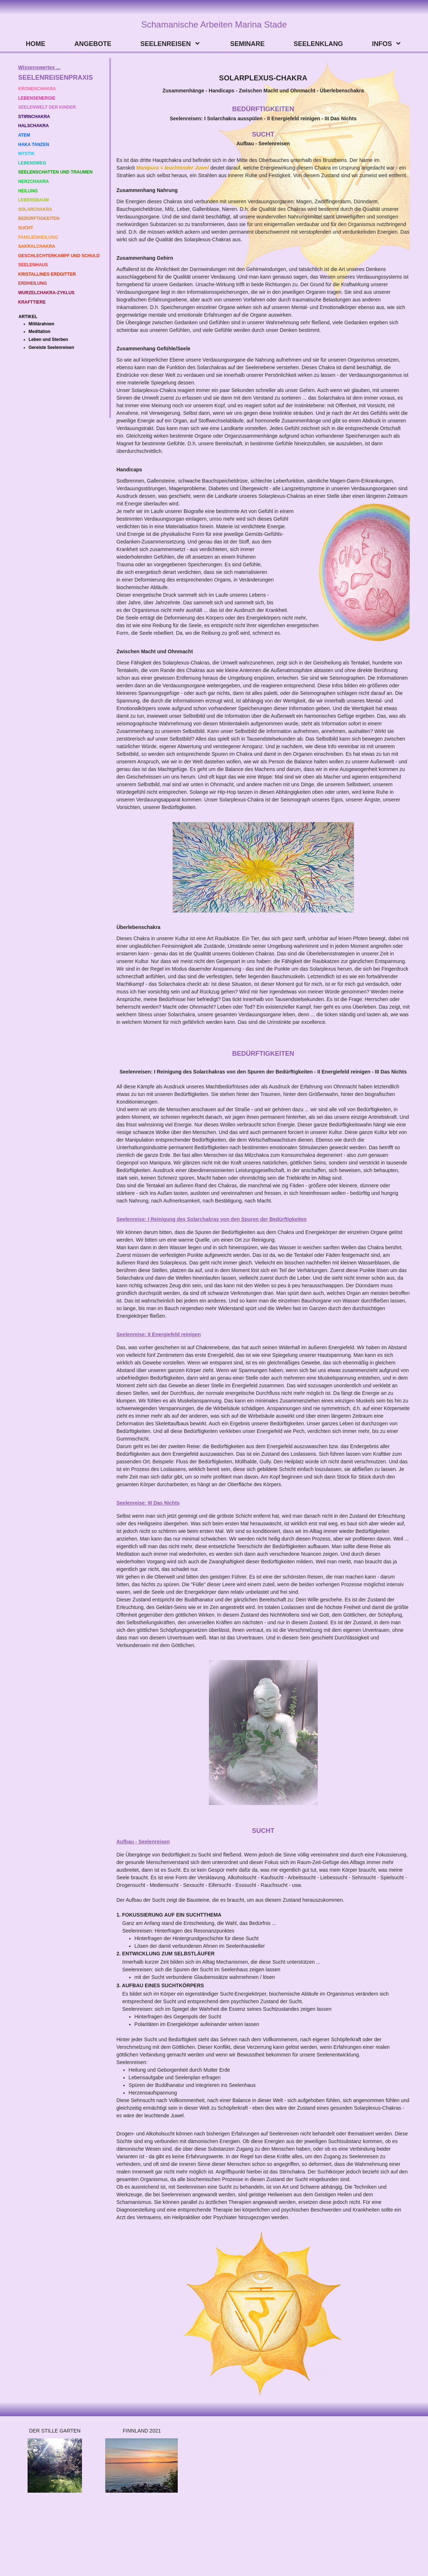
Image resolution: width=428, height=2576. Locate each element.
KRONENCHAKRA (37, 88)
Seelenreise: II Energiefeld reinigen (158, 1334)
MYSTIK (27, 153)
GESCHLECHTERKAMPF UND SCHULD (59, 255)
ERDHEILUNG (32, 283)
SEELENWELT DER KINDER (47, 107)
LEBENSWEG (32, 163)
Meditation (39, 331)
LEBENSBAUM (33, 200)
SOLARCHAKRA (35, 209)
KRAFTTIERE (32, 302)
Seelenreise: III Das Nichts (148, 1503)
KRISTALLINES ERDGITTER (47, 274)
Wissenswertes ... (39, 67)
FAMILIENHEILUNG (38, 237)
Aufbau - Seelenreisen (143, 1842)
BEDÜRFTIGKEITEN (38, 218)
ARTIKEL (27, 316)
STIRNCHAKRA (34, 116)
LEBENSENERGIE (36, 98)
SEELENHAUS (33, 264)
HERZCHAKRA (33, 181)
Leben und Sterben (48, 339)
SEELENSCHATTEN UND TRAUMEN (55, 172)
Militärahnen (41, 323)
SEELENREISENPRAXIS (55, 77)
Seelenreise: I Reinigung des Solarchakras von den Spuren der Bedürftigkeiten (211, 1219)
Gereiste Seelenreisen (51, 347)
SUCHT (25, 227)
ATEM (24, 135)
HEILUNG (28, 190)
